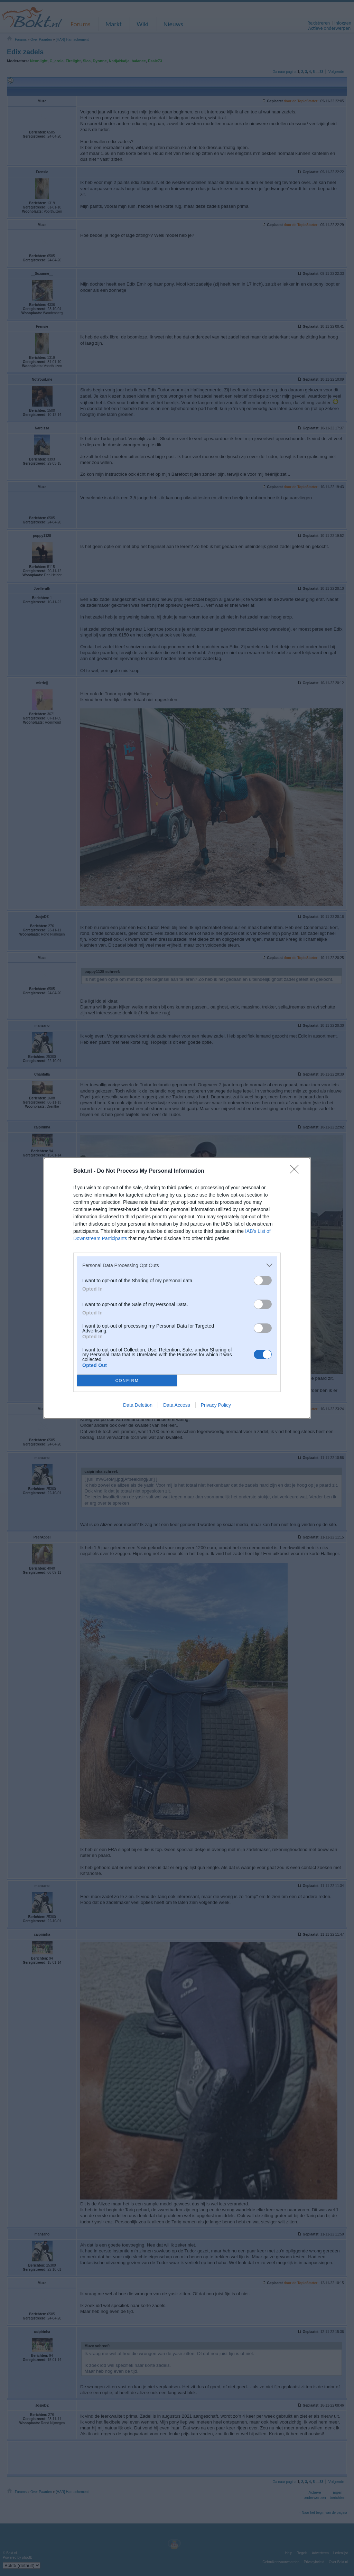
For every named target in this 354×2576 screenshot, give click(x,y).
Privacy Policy (216, 1405)
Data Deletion (137, 1405)
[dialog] (177, 1288)
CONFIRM (127, 1380)
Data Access (176, 1405)
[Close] (296, 1171)
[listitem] (177, 1265)
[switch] (263, 1280)
